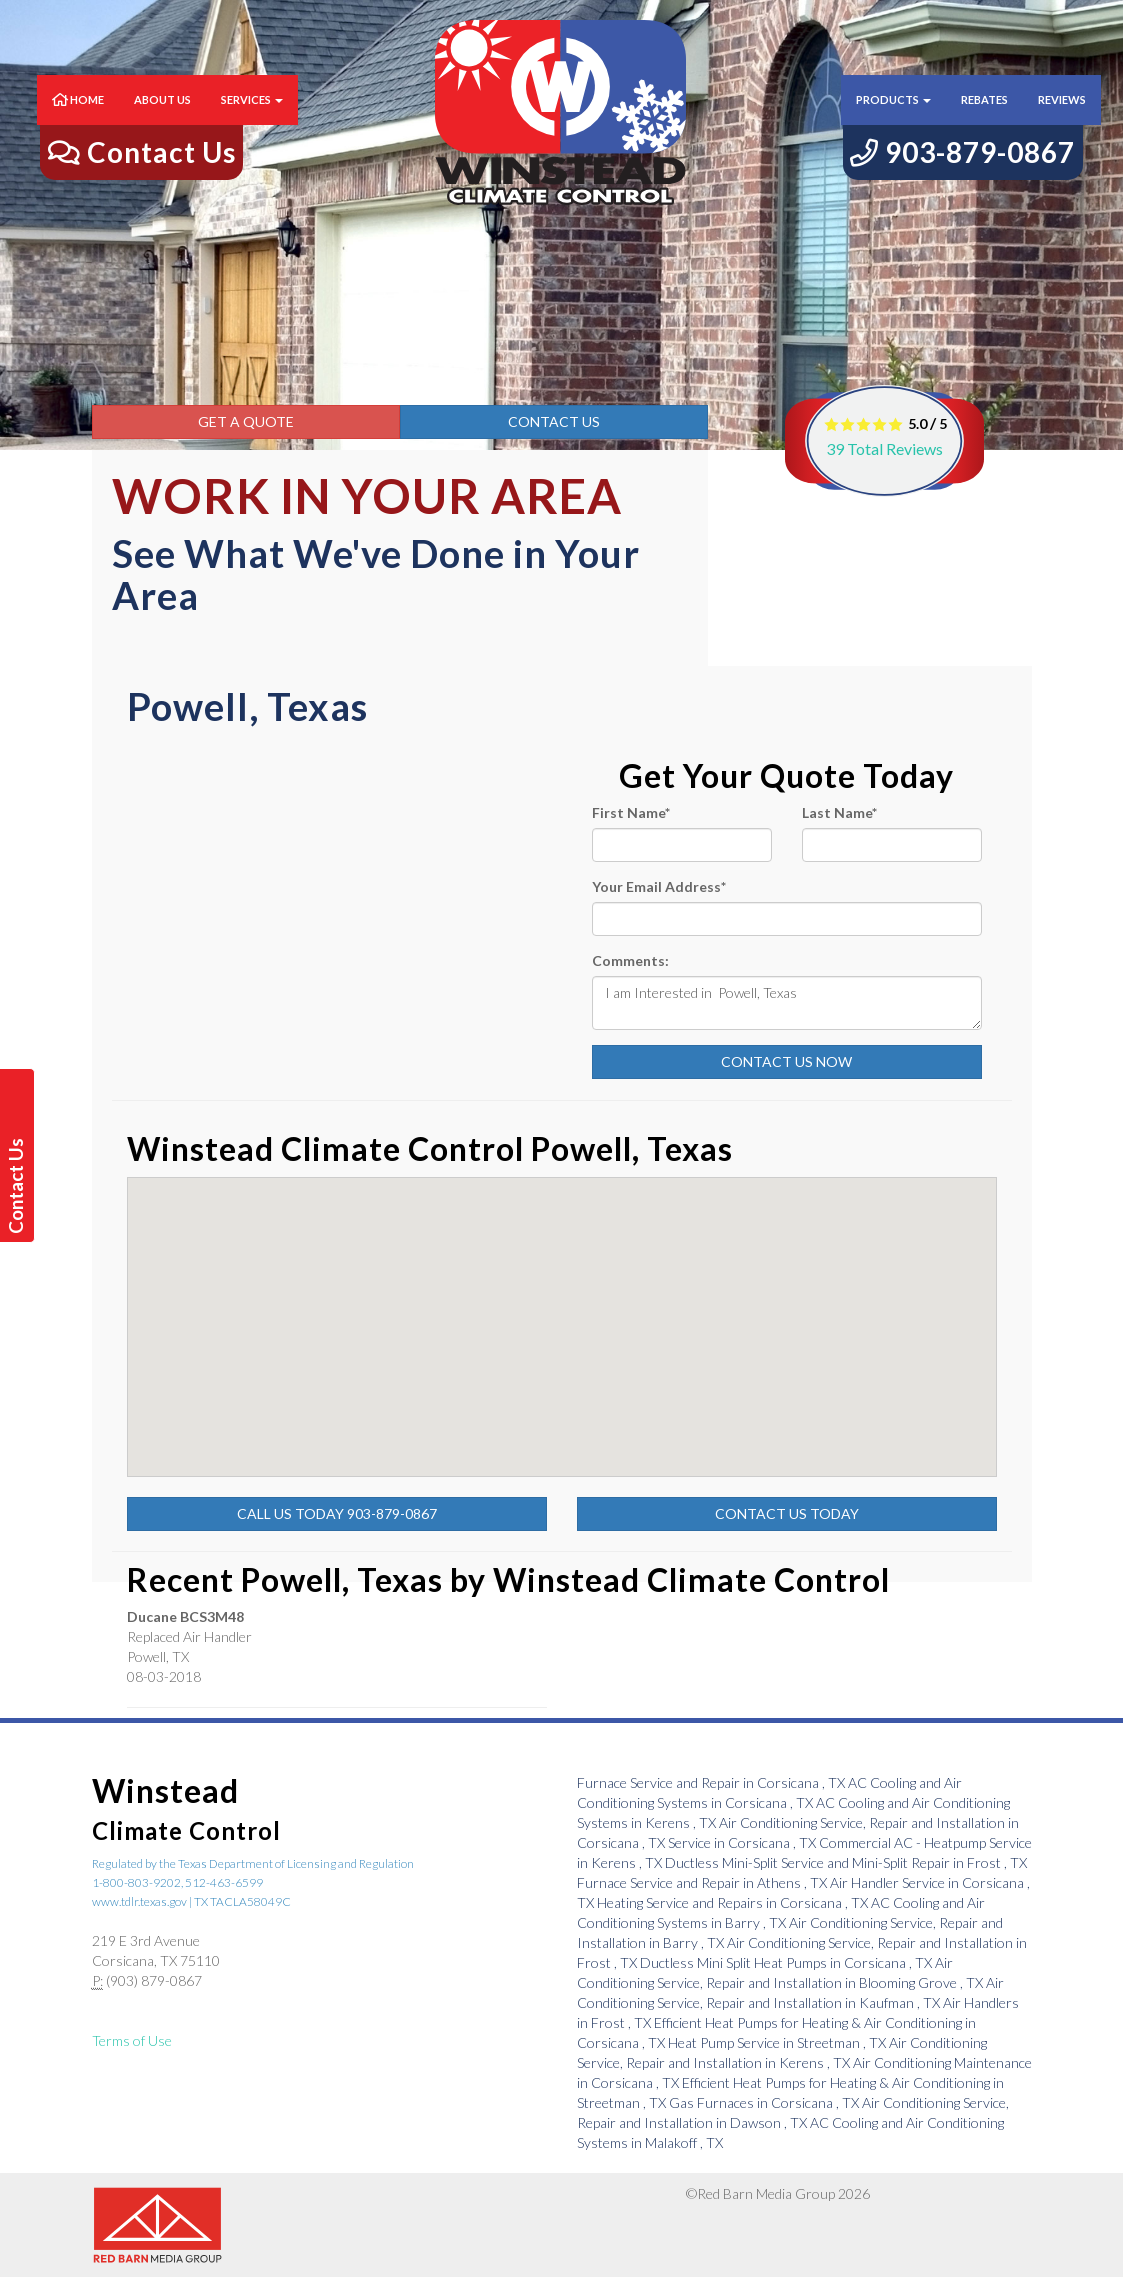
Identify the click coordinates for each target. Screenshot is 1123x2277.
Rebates (984, 119)
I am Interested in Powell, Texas (787, 1003)
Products (893, 119)
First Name (631, 812)
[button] (677, 1308)
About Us (162, 119)
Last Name (839, 812)
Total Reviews (884, 448)
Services (252, 119)
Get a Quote (246, 421)
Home (78, 119)
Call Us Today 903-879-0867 (337, 1513)
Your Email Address (659, 886)
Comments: (630, 960)
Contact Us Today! (19, 1186)
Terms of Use (132, 2040)
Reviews (1062, 119)
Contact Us (554, 421)
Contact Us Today (787, 1513)
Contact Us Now (786, 1061)
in (712, 1782)
